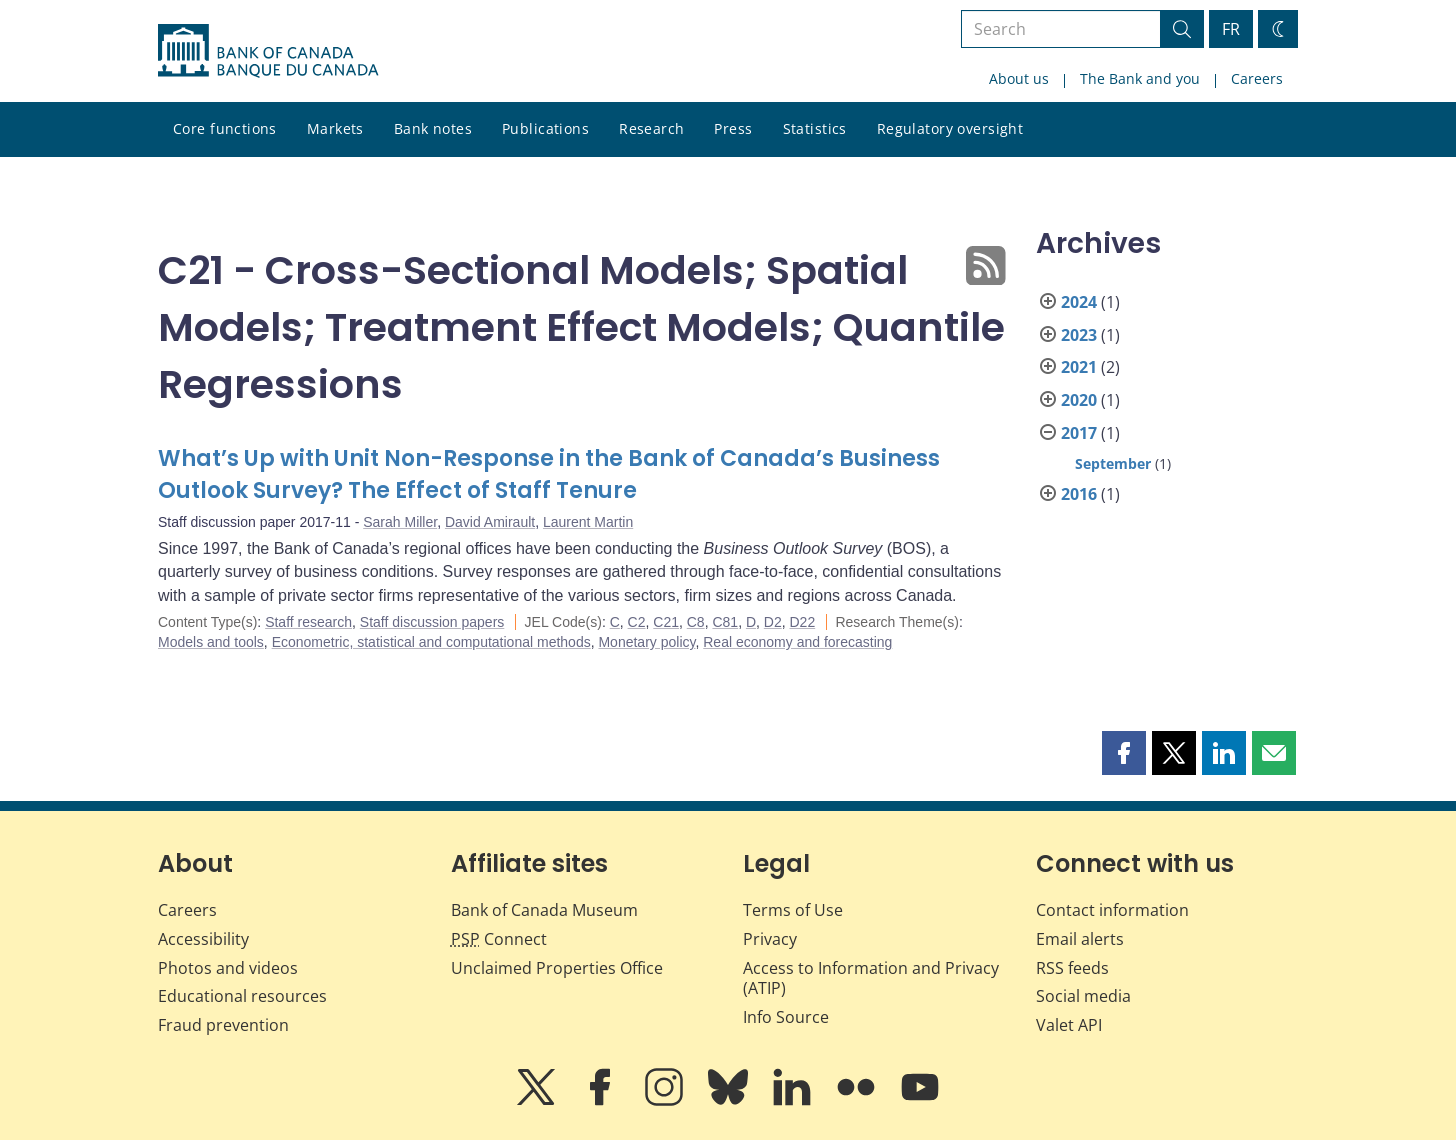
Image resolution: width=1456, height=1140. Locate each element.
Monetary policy (646, 642)
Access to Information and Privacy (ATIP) (871, 978)
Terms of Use (793, 910)
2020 (1079, 400)
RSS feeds (1072, 968)
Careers (1257, 78)
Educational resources (242, 996)
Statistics (815, 128)
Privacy (770, 939)
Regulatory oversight (950, 128)
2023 (1079, 335)
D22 (803, 622)
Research (651, 128)
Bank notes (433, 128)
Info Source (786, 1017)
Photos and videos (228, 968)
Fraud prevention (223, 1025)
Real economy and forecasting (797, 642)
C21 (666, 622)
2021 (1079, 367)
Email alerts (1080, 939)
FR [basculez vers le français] (1231, 29)
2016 (1079, 494)
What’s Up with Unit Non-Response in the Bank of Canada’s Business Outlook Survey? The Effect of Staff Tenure (549, 474)
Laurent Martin (588, 522)
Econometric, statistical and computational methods (431, 642)
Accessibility (203, 939)
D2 (773, 622)
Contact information (1112, 910)
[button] (1124, 753)
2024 (1079, 302)
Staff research (308, 622)
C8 (696, 622)
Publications (545, 128)
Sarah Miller (400, 522)
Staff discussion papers (432, 622)
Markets (335, 128)
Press (733, 128)
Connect (499, 939)
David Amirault (490, 522)
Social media (1083, 996)
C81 (725, 622)
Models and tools (211, 642)
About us (1019, 78)
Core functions (225, 128)
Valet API (1069, 1025)
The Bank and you (1140, 78)
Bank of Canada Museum (544, 910)
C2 (637, 622)
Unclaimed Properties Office (557, 968)
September (1113, 463)
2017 (1079, 433)
